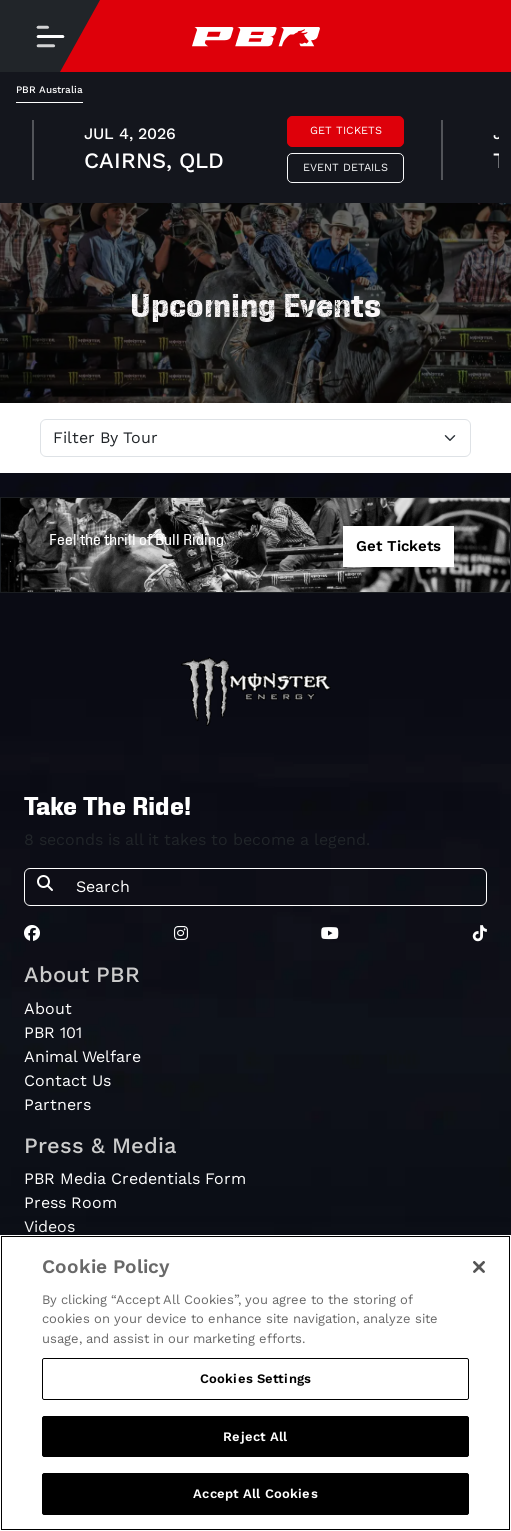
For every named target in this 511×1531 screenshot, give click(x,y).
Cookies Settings (255, 1378)
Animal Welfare (82, 1056)
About (48, 1008)
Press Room (70, 1202)
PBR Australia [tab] (49, 89)
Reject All (255, 1436)
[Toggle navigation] (50, 36)
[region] (255, 1383)
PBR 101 (53, 1032)
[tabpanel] (255, 153)
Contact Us (67, 1080)
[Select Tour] (255, 438)
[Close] (479, 1267)
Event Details (345, 167)
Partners (57, 1104)
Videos (49, 1226)
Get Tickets (346, 130)
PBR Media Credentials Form (135, 1178)
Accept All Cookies (255, 1493)
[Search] (275, 887)
